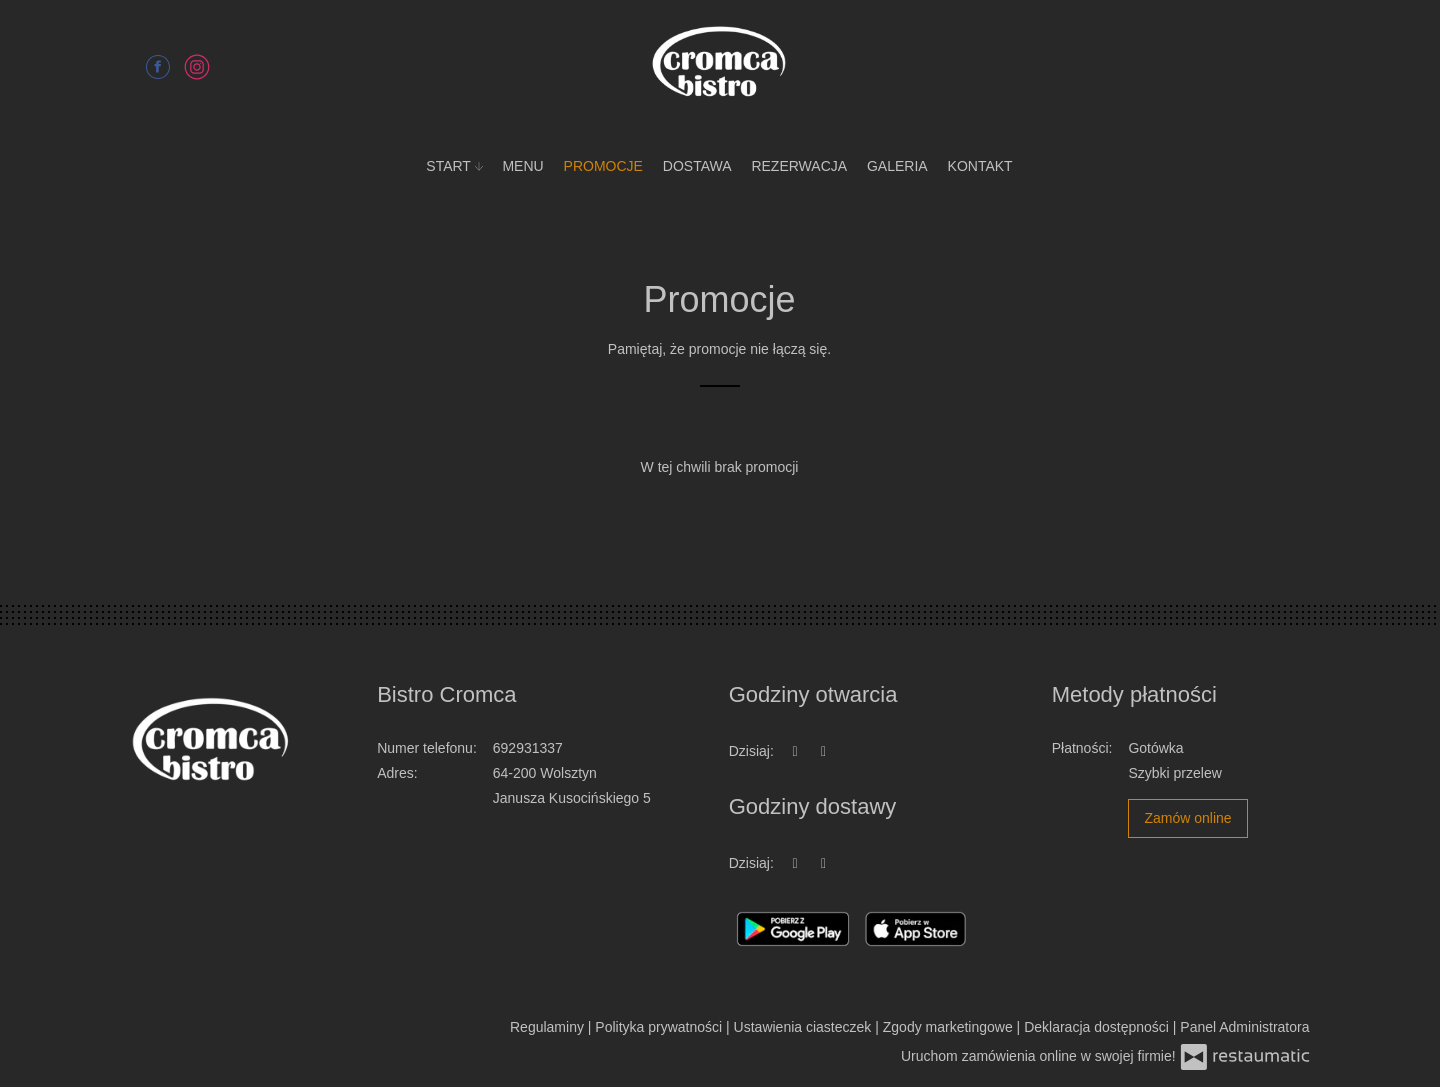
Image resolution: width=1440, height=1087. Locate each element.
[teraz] (795, 751)
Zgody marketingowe (950, 1027)
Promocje (603, 166)
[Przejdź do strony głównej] (719, 65)
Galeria (897, 166)
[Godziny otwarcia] (824, 751)
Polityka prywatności (660, 1027)
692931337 (528, 748)
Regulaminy (549, 1027)
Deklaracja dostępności (1098, 1027)
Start (454, 166)
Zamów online (1187, 818)
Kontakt (980, 166)
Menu (522, 166)
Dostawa (697, 166)
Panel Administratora (1244, 1027)
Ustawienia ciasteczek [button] (805, 1027)
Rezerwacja (799, 166)
